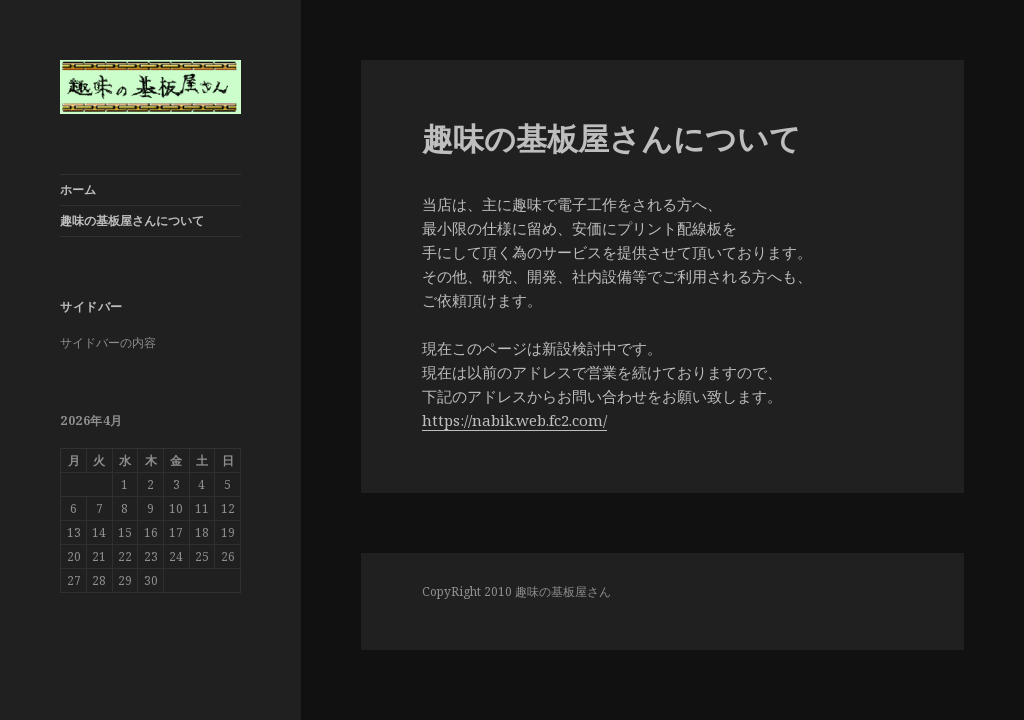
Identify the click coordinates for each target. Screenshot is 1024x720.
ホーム (78, 189)
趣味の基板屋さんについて (132, 220)
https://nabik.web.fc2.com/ (514, 420)
